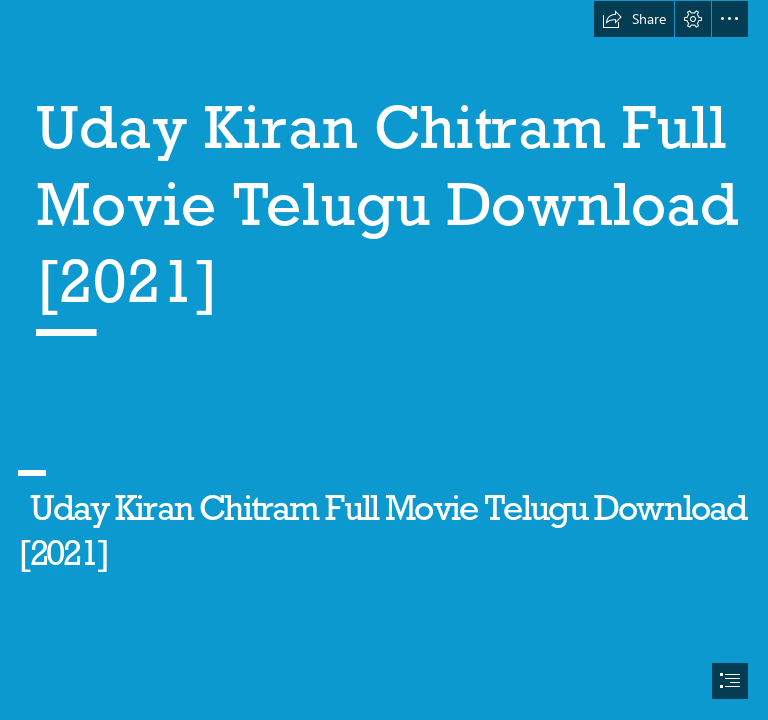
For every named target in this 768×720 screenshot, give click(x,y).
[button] (634, 19)
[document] (384, 360)
